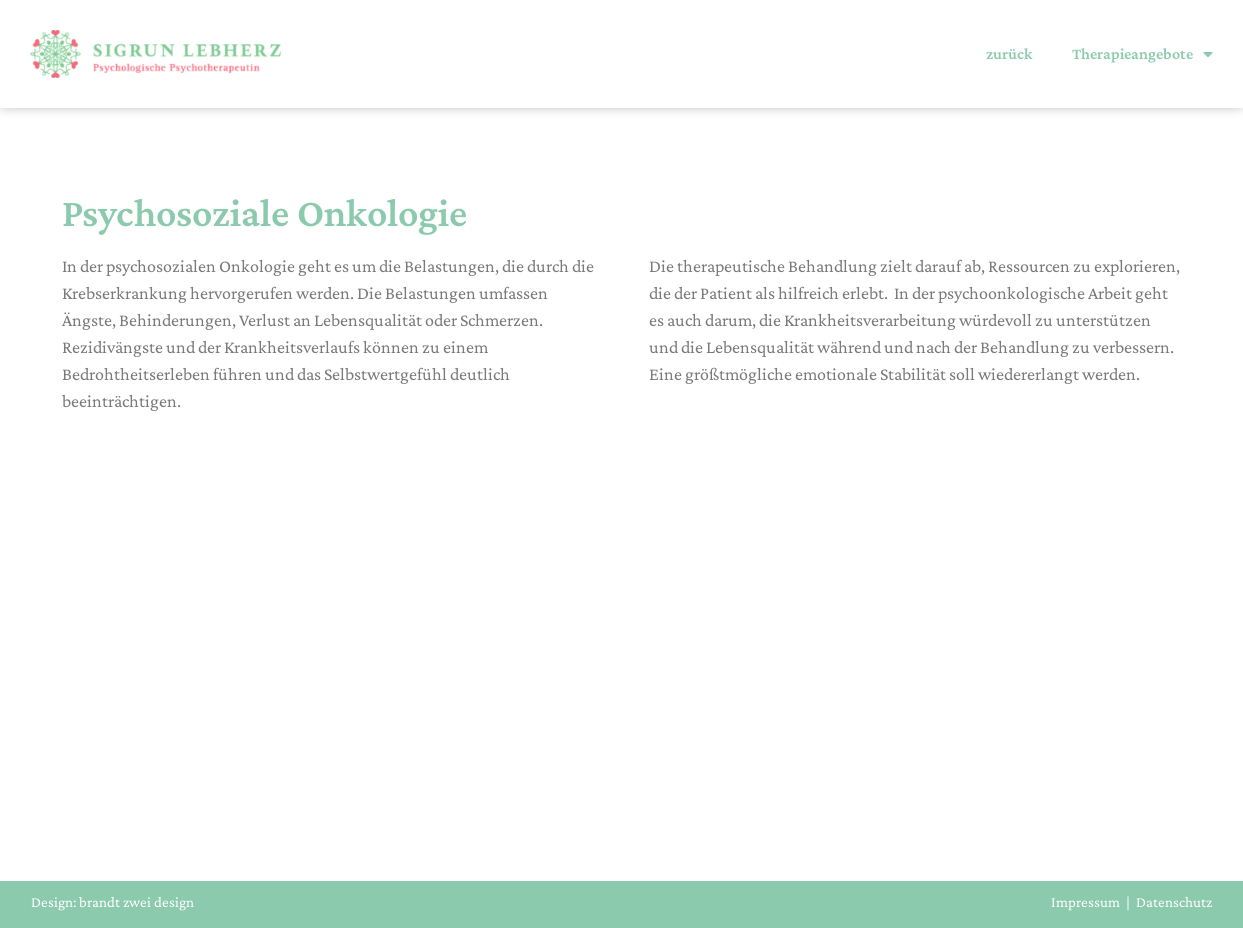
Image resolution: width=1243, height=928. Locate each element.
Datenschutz (1174, 902)
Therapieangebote (1142, 54)
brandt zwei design (136, 902)
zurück (1009, 53)
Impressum (1085, 902)
